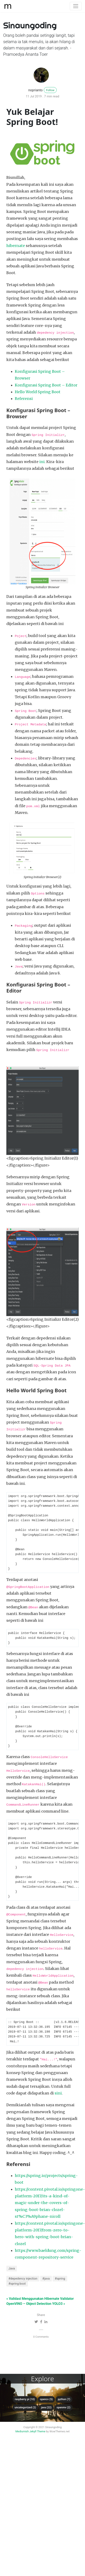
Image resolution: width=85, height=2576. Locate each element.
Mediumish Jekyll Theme (30, 2449)
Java (11, 2287)
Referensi (24, 398)
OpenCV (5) (46, 2417)
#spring (60, 2297)
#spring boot (17, 2302)
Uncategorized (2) (25, 2425)
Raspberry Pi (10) (25, 2417)
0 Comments (41, 2355)
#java (46, 2297)
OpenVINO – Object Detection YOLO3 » (35, 2322)
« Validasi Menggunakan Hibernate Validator (40, 2317)
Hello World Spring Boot (37, 392)
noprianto (35, 90)
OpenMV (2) (63, 2425)
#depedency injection (22, 2297)
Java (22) (46, 2425)
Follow (50, 90)
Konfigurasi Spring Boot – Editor (46, 385)
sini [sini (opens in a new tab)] (58, 2111)
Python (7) (64, 2417)
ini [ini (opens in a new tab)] (42, 461)
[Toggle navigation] (76, 6)
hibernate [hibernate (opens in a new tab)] (15, 245)
